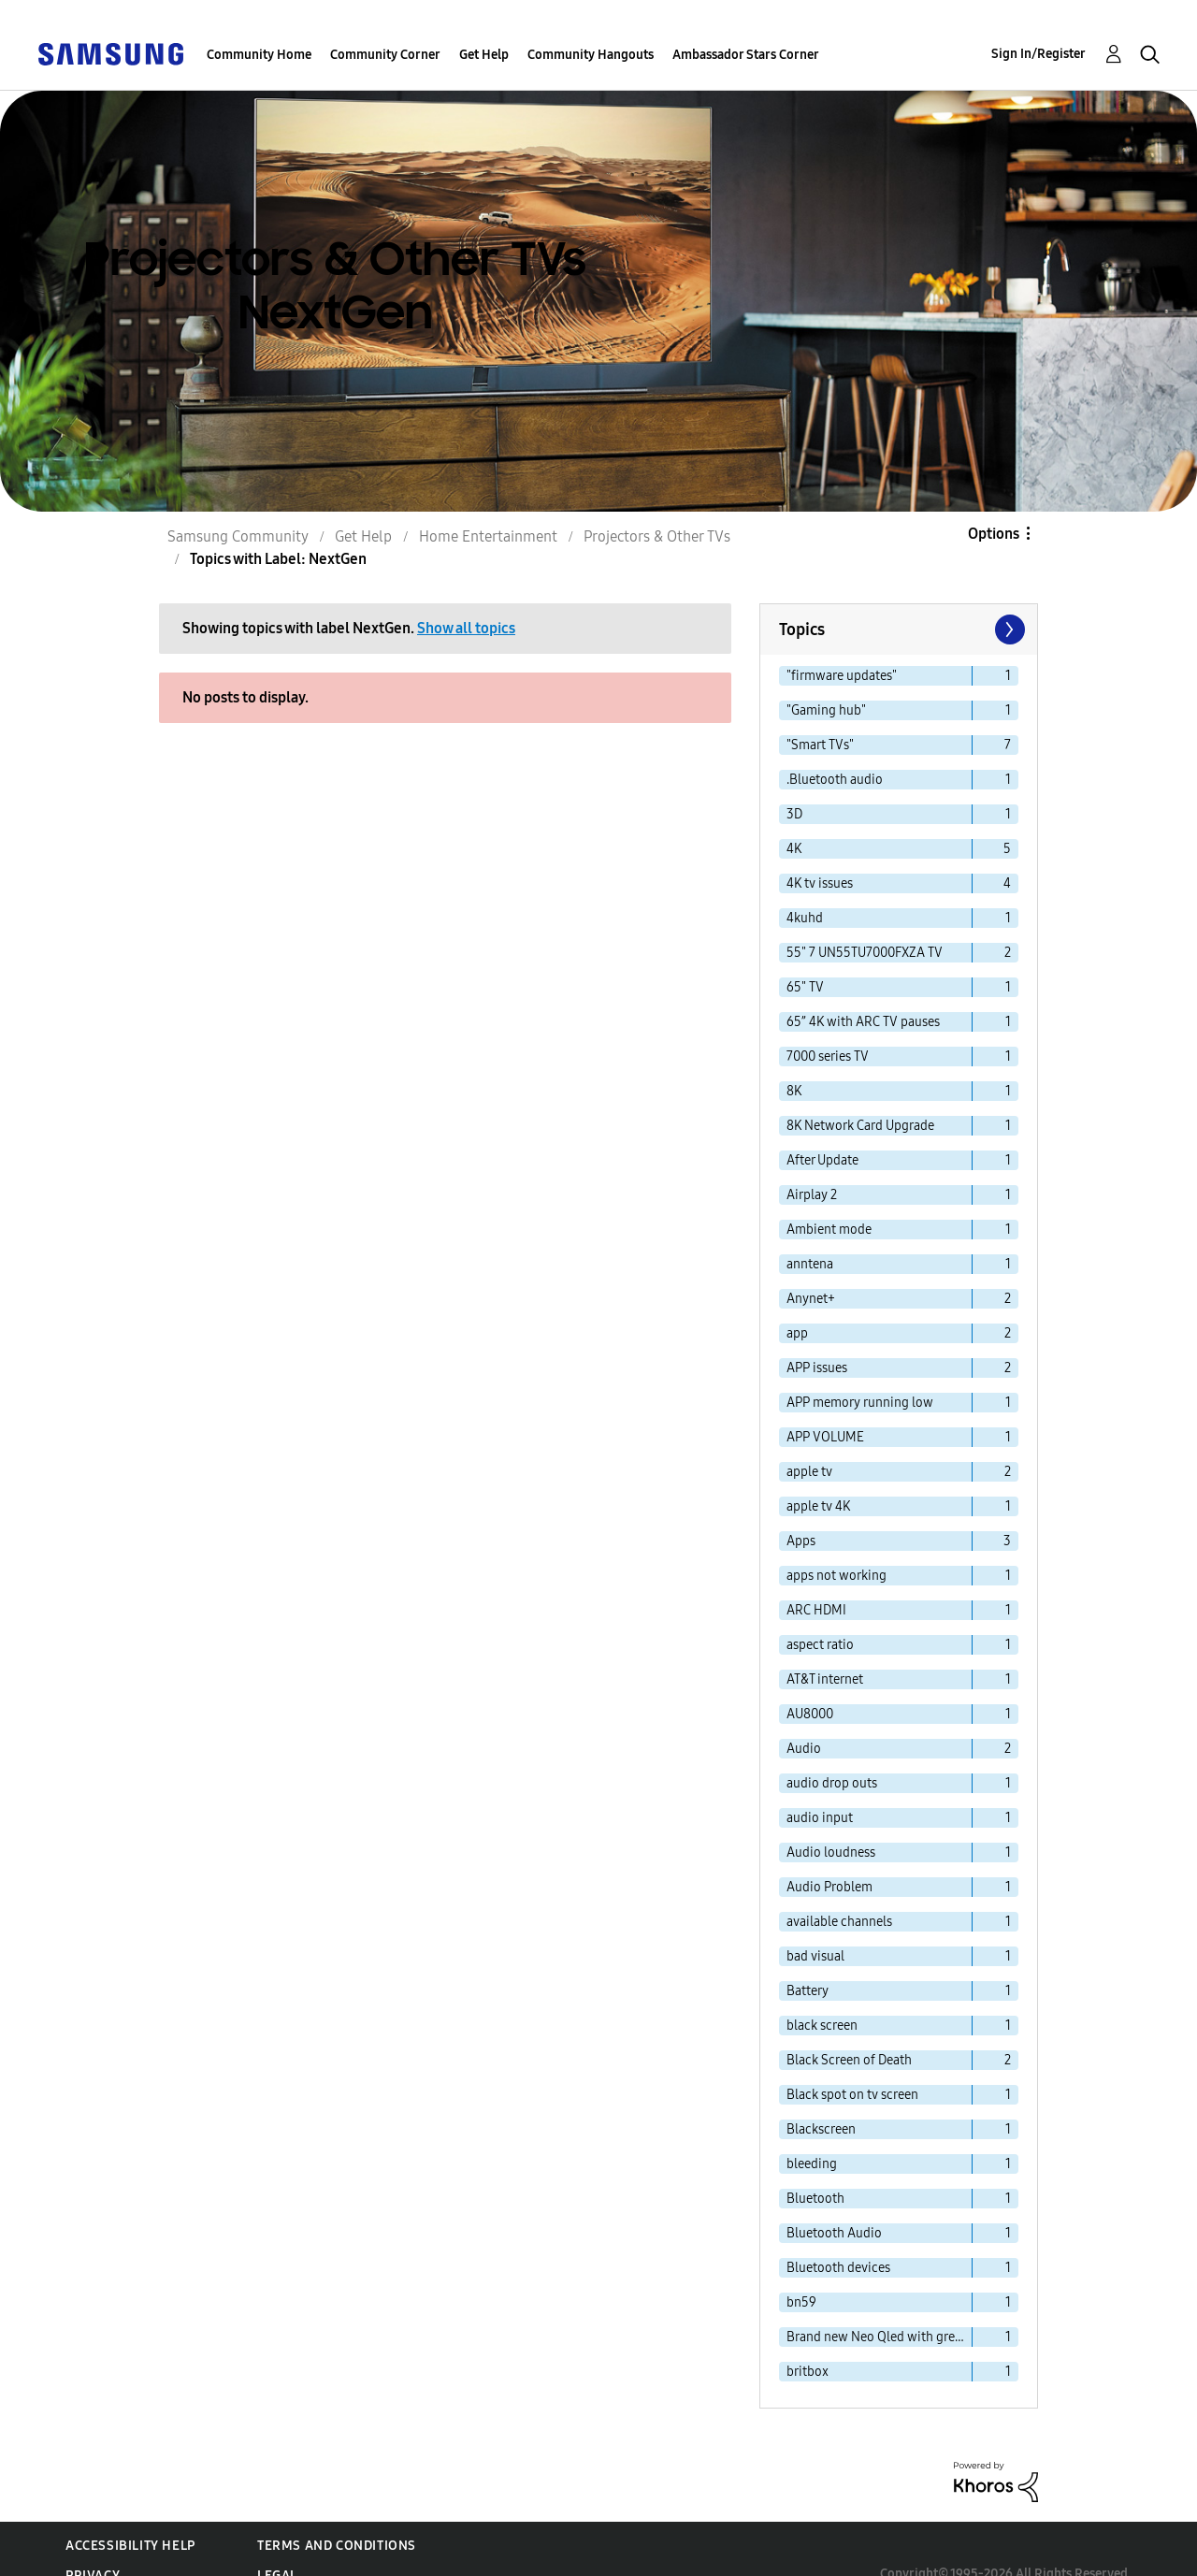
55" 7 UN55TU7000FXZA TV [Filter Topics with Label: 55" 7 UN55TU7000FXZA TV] (864, 953)
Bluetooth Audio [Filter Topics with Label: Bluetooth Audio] (834, 2233)
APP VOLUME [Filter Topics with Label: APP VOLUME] (825, 1437)
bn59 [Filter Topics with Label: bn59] (801, 2302)
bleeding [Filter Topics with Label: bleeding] (811, 2164)
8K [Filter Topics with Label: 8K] (793, 1091)
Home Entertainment (488, 536)
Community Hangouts (590, 55)
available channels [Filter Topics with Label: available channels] (839, 1922)
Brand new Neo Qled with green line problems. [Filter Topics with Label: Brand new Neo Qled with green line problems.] (879, 2337)
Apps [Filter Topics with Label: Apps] (800, 1541)
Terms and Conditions (336, 2546)
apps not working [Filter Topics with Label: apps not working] (836, 1576)
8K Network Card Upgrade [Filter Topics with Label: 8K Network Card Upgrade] (860, 1126)
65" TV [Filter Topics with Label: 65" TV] (805, 987)
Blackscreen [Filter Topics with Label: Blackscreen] (821, 2129)
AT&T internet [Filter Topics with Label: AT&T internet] (824, 1679)
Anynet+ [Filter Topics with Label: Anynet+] (810, 1299)
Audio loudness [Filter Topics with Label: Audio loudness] (830, 1852)
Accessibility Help (130, 2546)
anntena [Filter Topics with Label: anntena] (809, 1264)
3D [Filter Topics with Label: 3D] (794, 814)
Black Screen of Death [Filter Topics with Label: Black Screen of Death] (849, 2060)
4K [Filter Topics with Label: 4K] (793, 849)
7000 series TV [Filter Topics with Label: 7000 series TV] (827, 1056)
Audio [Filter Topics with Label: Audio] (803, 1749)
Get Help (484, 55)
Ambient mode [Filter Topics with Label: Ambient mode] (829, 1229)
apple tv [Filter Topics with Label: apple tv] (809, 1472)
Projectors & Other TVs (657, 536)
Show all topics (466, 628)
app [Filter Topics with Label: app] (797, 1333)
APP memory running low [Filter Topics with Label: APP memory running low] (859, 1403)
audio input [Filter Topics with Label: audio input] (819, 1818)
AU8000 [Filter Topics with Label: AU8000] (809, 1714)
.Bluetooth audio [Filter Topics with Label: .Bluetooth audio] (834, 780)
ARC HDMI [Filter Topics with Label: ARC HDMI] (816, 1610)
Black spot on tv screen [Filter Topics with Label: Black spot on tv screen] (852, 2095)
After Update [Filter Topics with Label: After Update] (822, 1160)
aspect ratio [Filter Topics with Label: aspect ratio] (820, 1645)
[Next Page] (1008, 629)
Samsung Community (238, 536)
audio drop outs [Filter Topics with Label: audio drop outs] (831, 1783)
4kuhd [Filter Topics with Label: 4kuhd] (804, 918)
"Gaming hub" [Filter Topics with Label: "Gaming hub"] (826, 710)
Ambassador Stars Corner (745, 55)
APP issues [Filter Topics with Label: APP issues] (816, 1368)
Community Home (259, 55)
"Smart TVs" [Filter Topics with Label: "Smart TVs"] (820, 745)
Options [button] (993, 534)
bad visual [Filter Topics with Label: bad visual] (815, 1956)
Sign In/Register (1038, 54)
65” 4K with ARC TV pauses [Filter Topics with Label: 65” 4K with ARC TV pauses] (863, 1022)
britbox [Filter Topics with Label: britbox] (807, 2372)
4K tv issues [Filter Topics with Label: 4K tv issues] (819, 883)
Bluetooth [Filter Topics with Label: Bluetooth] (815, 2199)
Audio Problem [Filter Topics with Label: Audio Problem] (829, 1887)
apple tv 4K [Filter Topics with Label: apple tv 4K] (818, 1506)
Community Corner (385, 55)
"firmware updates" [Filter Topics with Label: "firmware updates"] (841, 676)
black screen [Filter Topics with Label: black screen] (822, 2025)
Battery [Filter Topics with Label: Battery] (807, 1991)
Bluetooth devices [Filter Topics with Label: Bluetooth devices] (838, 2268)
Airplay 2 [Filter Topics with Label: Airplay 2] (811, 1195)
